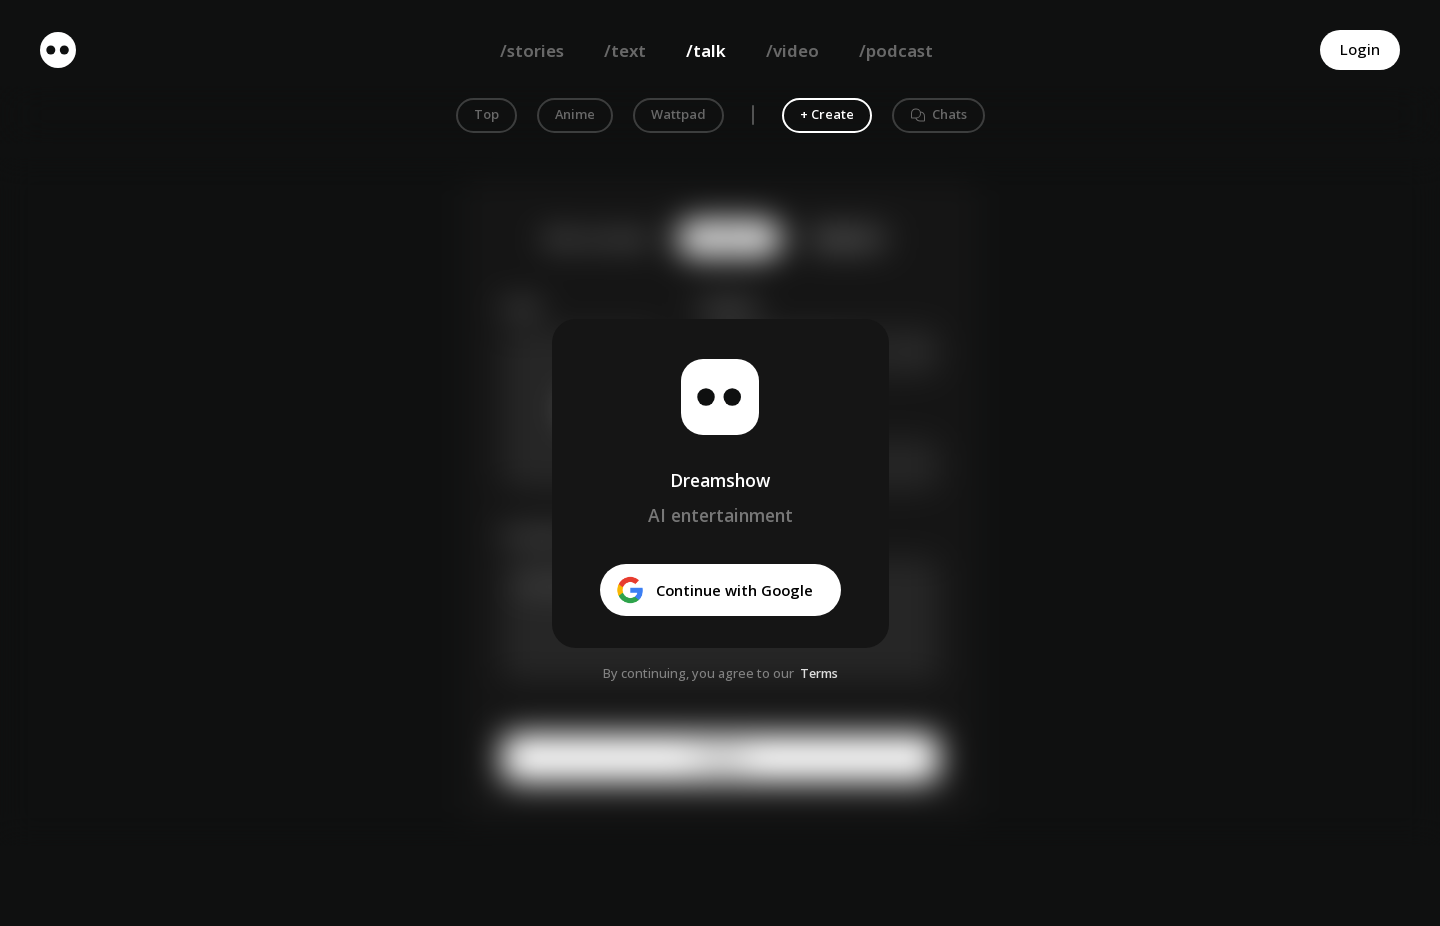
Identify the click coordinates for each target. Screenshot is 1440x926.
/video (792, 50)
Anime (575, 114)
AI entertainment (720, 515)
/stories (532, 50)
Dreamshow (720, 480)
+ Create (827, 114)
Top (486, 114)
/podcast (896, 50)
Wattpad (678, 114)
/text (625, 50)
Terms (819, 673)
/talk (706, 50)
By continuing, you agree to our (698, 673)
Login (1360, 49)
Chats (938, 114)
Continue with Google (714, 590)
